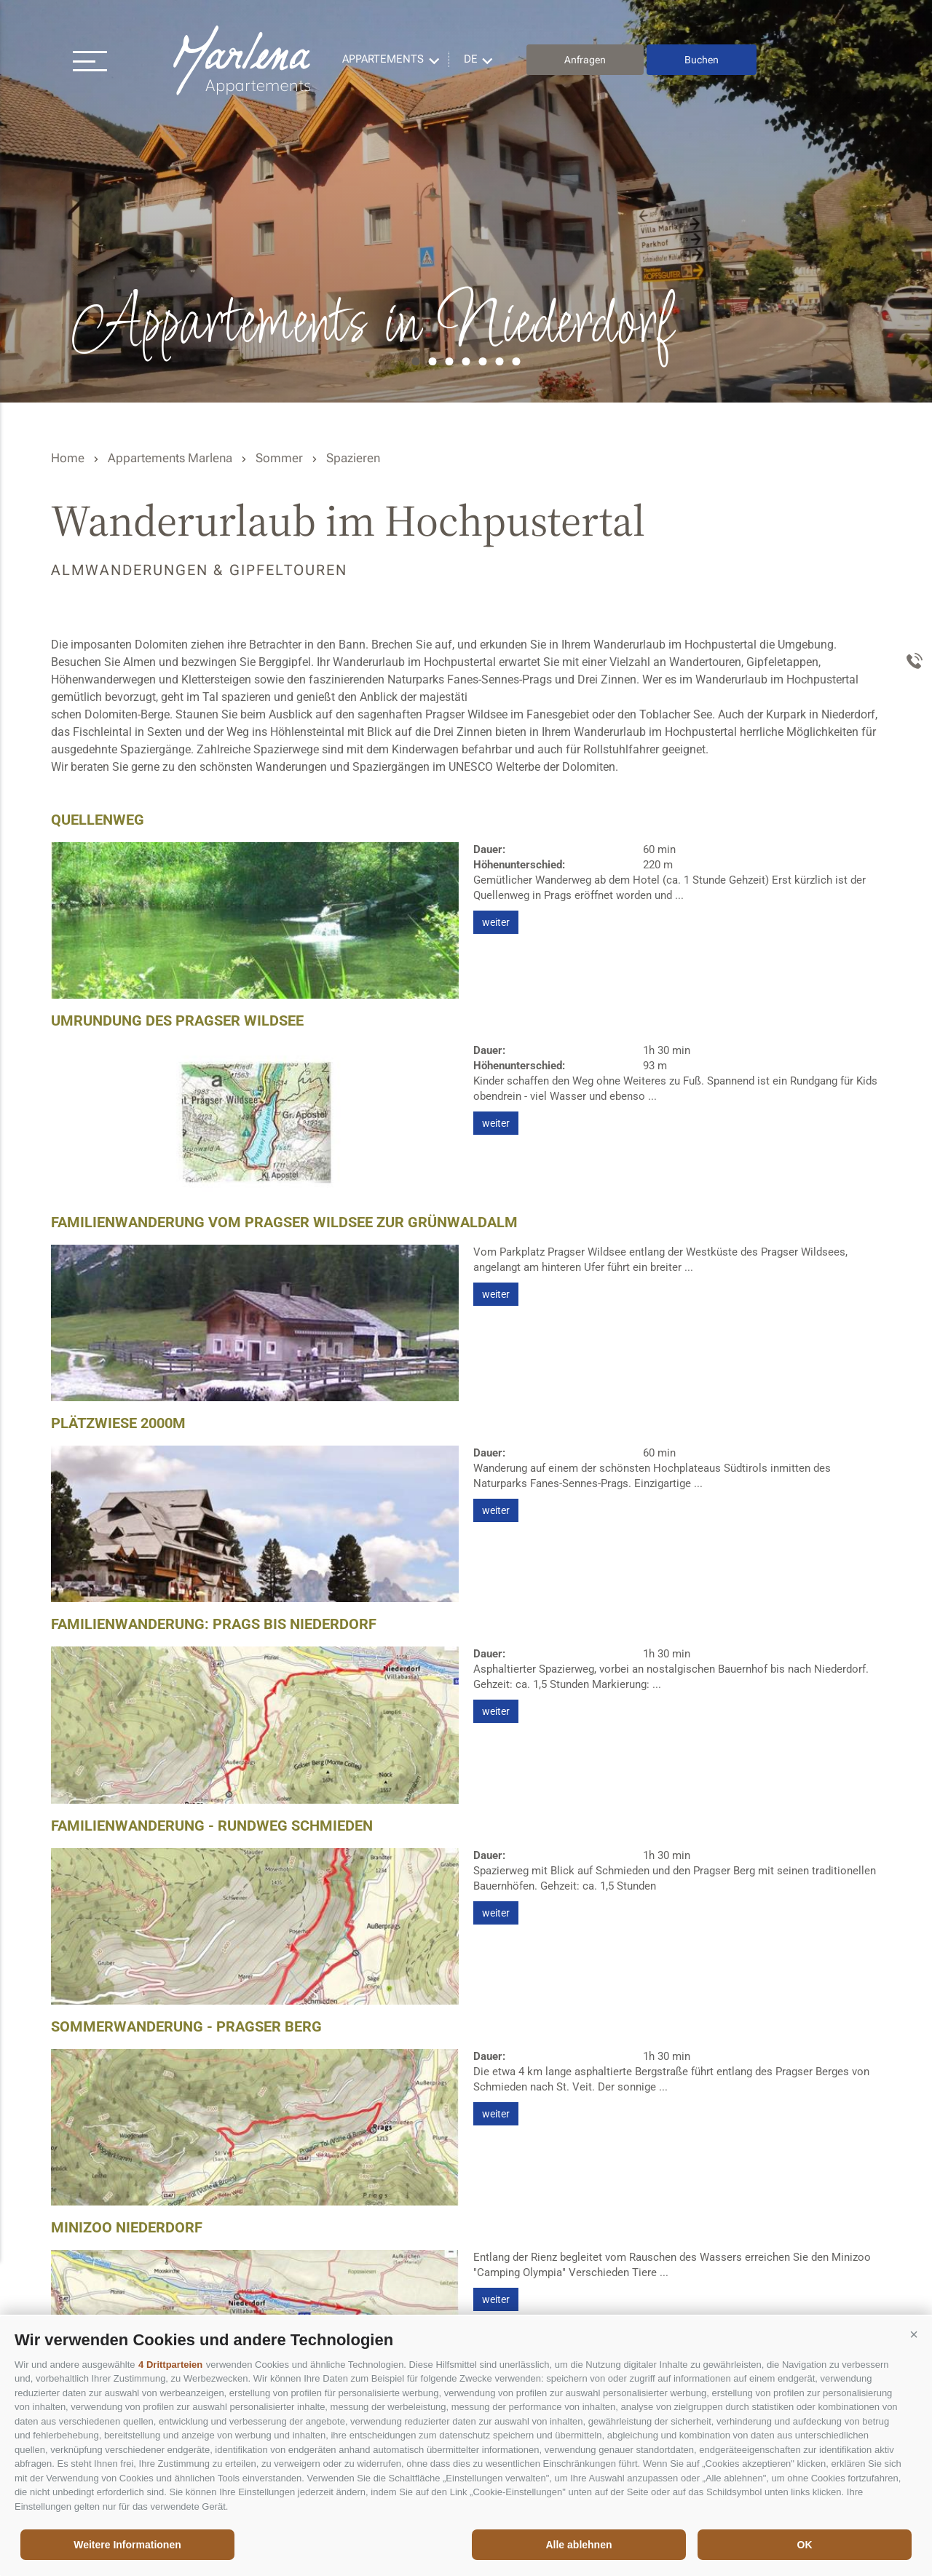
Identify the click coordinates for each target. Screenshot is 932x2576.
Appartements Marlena (244, 60)
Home (67, 458)
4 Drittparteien (170, 2364)
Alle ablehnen (578, 2545)
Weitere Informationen (127, 2545)
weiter (496, 922)
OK (805, 2545)
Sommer (279, 458)
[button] (913, 2334)
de (471, 59)
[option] (466, 201)
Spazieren (353, 458)
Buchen (701, 60)
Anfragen (585, 60)
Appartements (383, 59)
